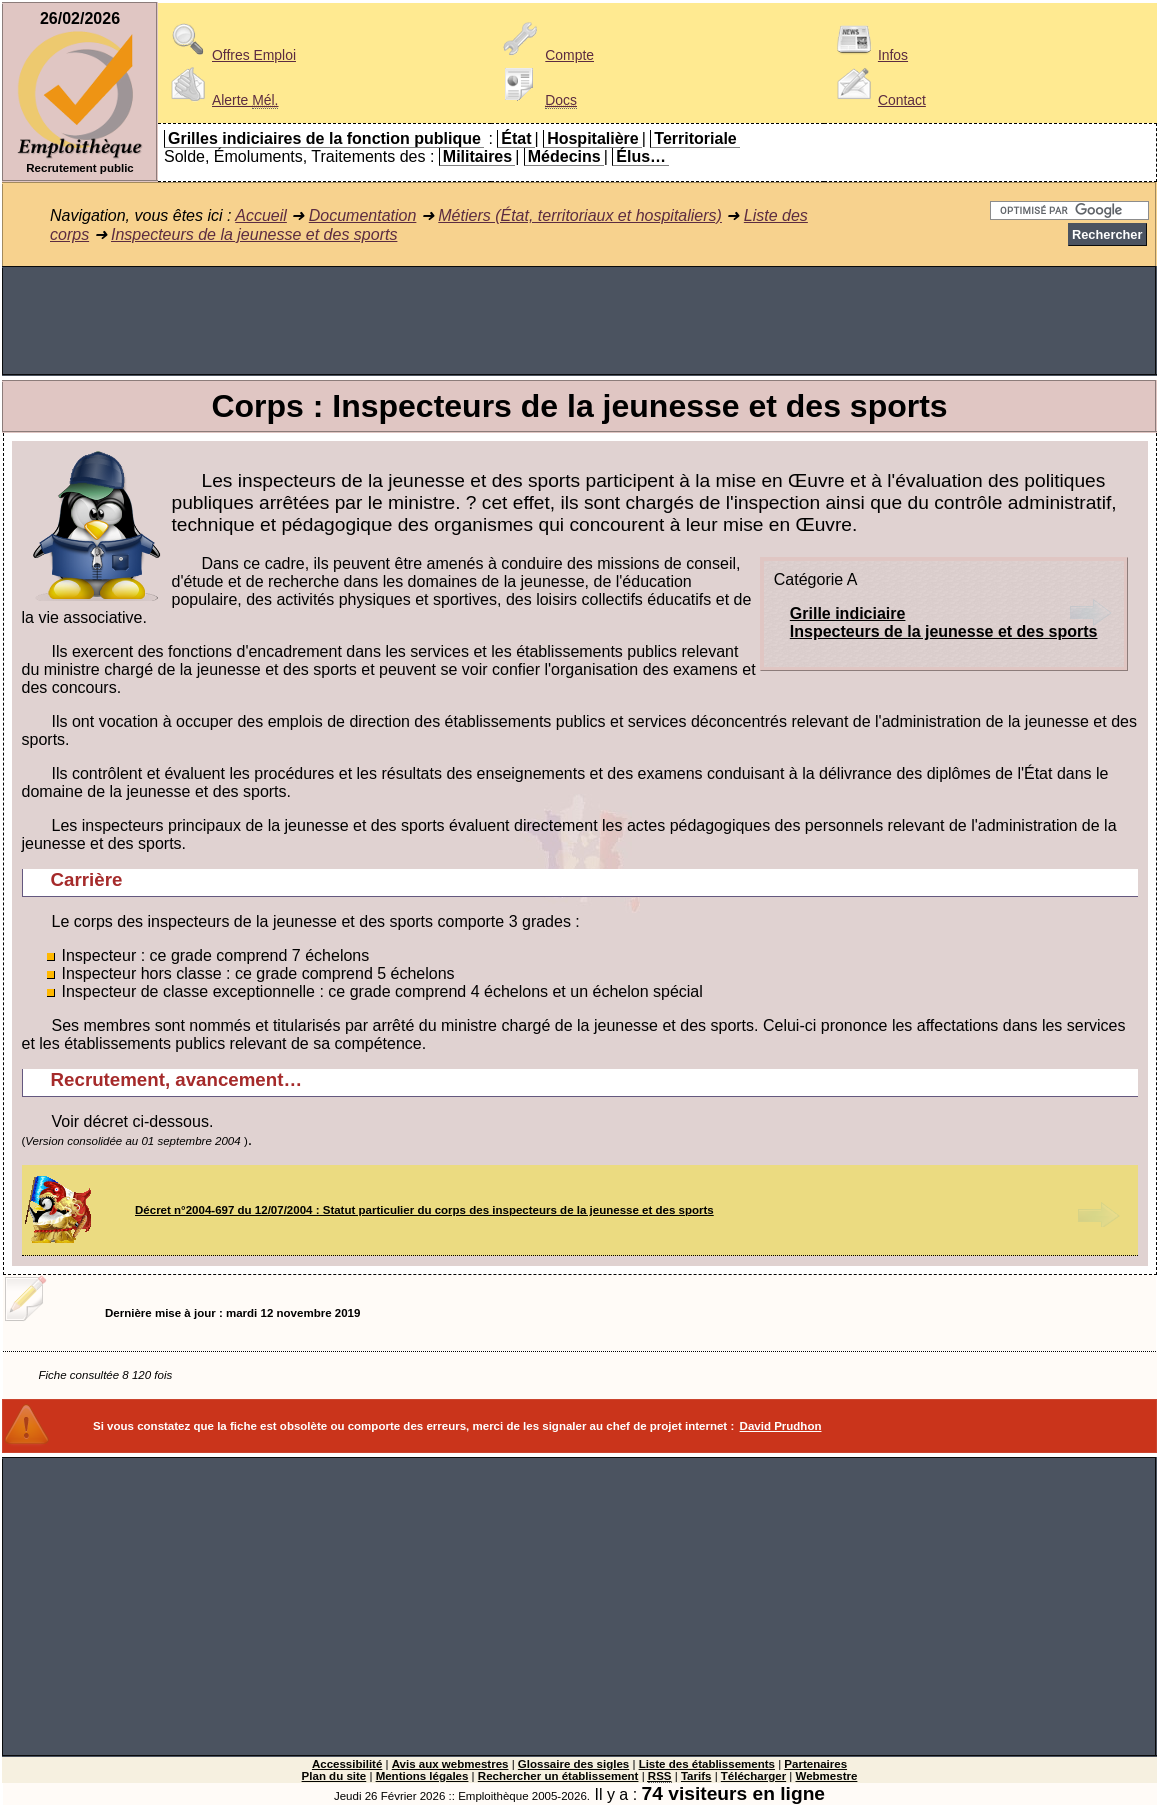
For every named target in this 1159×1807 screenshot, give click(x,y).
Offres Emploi (230, 55)
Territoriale (695, 138)
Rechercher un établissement (558, 1776)
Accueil (261, 215)
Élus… (641, 156)
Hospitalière (593, 138)
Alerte (221, 100)
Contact (878, 100)
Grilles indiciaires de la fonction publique (324, 138)
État (516, 138)
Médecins (564, 156)
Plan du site (334, 1776)
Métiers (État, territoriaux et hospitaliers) (580, 215)
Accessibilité (347, 1764)
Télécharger (753, 1776)
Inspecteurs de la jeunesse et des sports (254, 234)
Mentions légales (422, 1776)
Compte (545, 55)
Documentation (363, 215)
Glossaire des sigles (573, 1764)
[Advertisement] (579, 321)
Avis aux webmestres (450, 1764)
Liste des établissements (707, 1764)
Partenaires (815, 1764)
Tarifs (696, 1776)
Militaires (477, 156)
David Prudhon (781, 1426)
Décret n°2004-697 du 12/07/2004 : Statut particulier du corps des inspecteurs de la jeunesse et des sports (424, 1210)
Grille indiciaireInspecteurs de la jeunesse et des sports (944, 622)
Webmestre (827, 1776)
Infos (869, 55)
